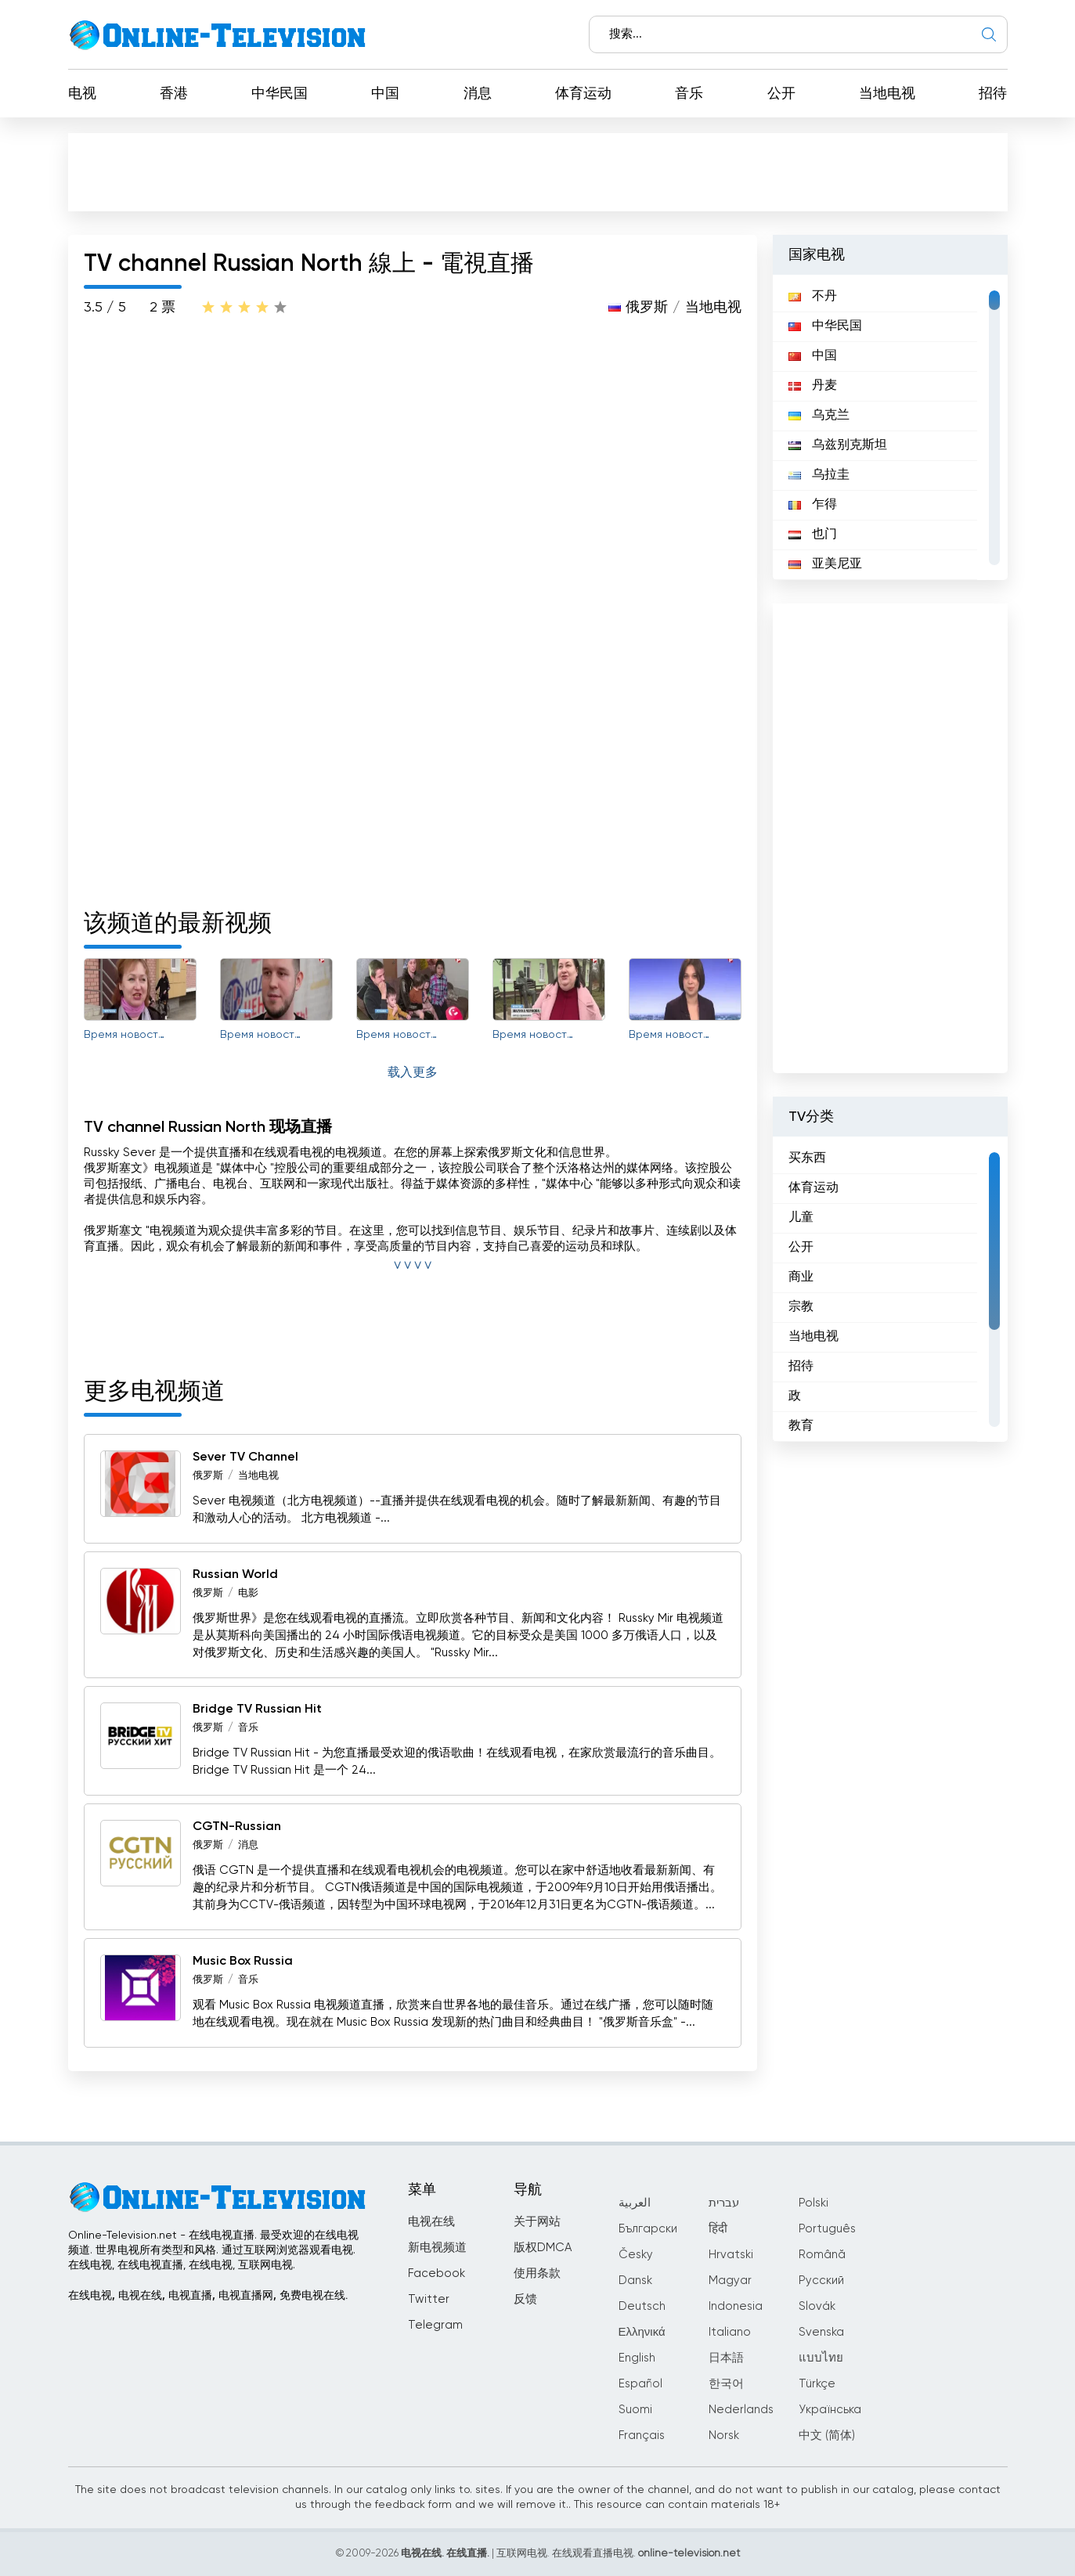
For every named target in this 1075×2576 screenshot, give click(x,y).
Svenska (821, 2332)
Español (640, 2384)
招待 (993, 94)
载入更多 (413, 1073)
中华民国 (279, 94)
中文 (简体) (827, 2435)
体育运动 (583, 94)
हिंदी (718, 2229)
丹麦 (812, 386)
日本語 (726, 2358)
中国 (385, 94)
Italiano (730, 2332)
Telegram (435, 2325)
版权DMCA (543, 2248)
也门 (812, 534)
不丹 (812, 296)
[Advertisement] (538, 171)
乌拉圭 (819, 475)
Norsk (724, 2435)
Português (827, 2229)
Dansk (635, 2280)
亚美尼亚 (825, 564)
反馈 (525, 2299)
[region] (890, 427)
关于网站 (537, 2222)
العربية (635, 2203)
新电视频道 (437, 2248)
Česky (636, 2255)
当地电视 (887, 94)
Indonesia (736, 2306)
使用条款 (537, 2273)
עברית (724, 2203)
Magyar (730, 2280)
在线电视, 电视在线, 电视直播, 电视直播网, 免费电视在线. (208, 2295)
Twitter (428, 2299)
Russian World (235, 1575)
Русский (821, 2280)
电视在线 (431, 2222)
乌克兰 (819, 415)
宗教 (800, 1307)
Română (822, 2255)
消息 (478, 94)
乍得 (812, 505)
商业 (800, 1277)
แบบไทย (821, 2358)
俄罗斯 (647, 308)
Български (648, 2229)
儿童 (800, 1218)
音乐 (689, 94)
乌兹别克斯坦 (837, 445)
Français (642, 2435)
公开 (781, 94)
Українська (830, 2410)
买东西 (807, 1158)
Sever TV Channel (245, 1457)
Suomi (635, 2410)
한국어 (726, 2384)
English (637, 2358)
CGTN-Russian (237, 1827)
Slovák (817, 2306)
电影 (248, 1593)
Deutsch (642, 2306)
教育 (800, 1426)
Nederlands (741, 2410)
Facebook (436, 2273)
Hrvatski (731, 2255)
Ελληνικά (642, 2332)
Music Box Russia (243, 1961)
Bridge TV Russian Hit (257, 1709)
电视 (82, 94)
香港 (174, 94)
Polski (813, 2203)
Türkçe (817, 2384)
